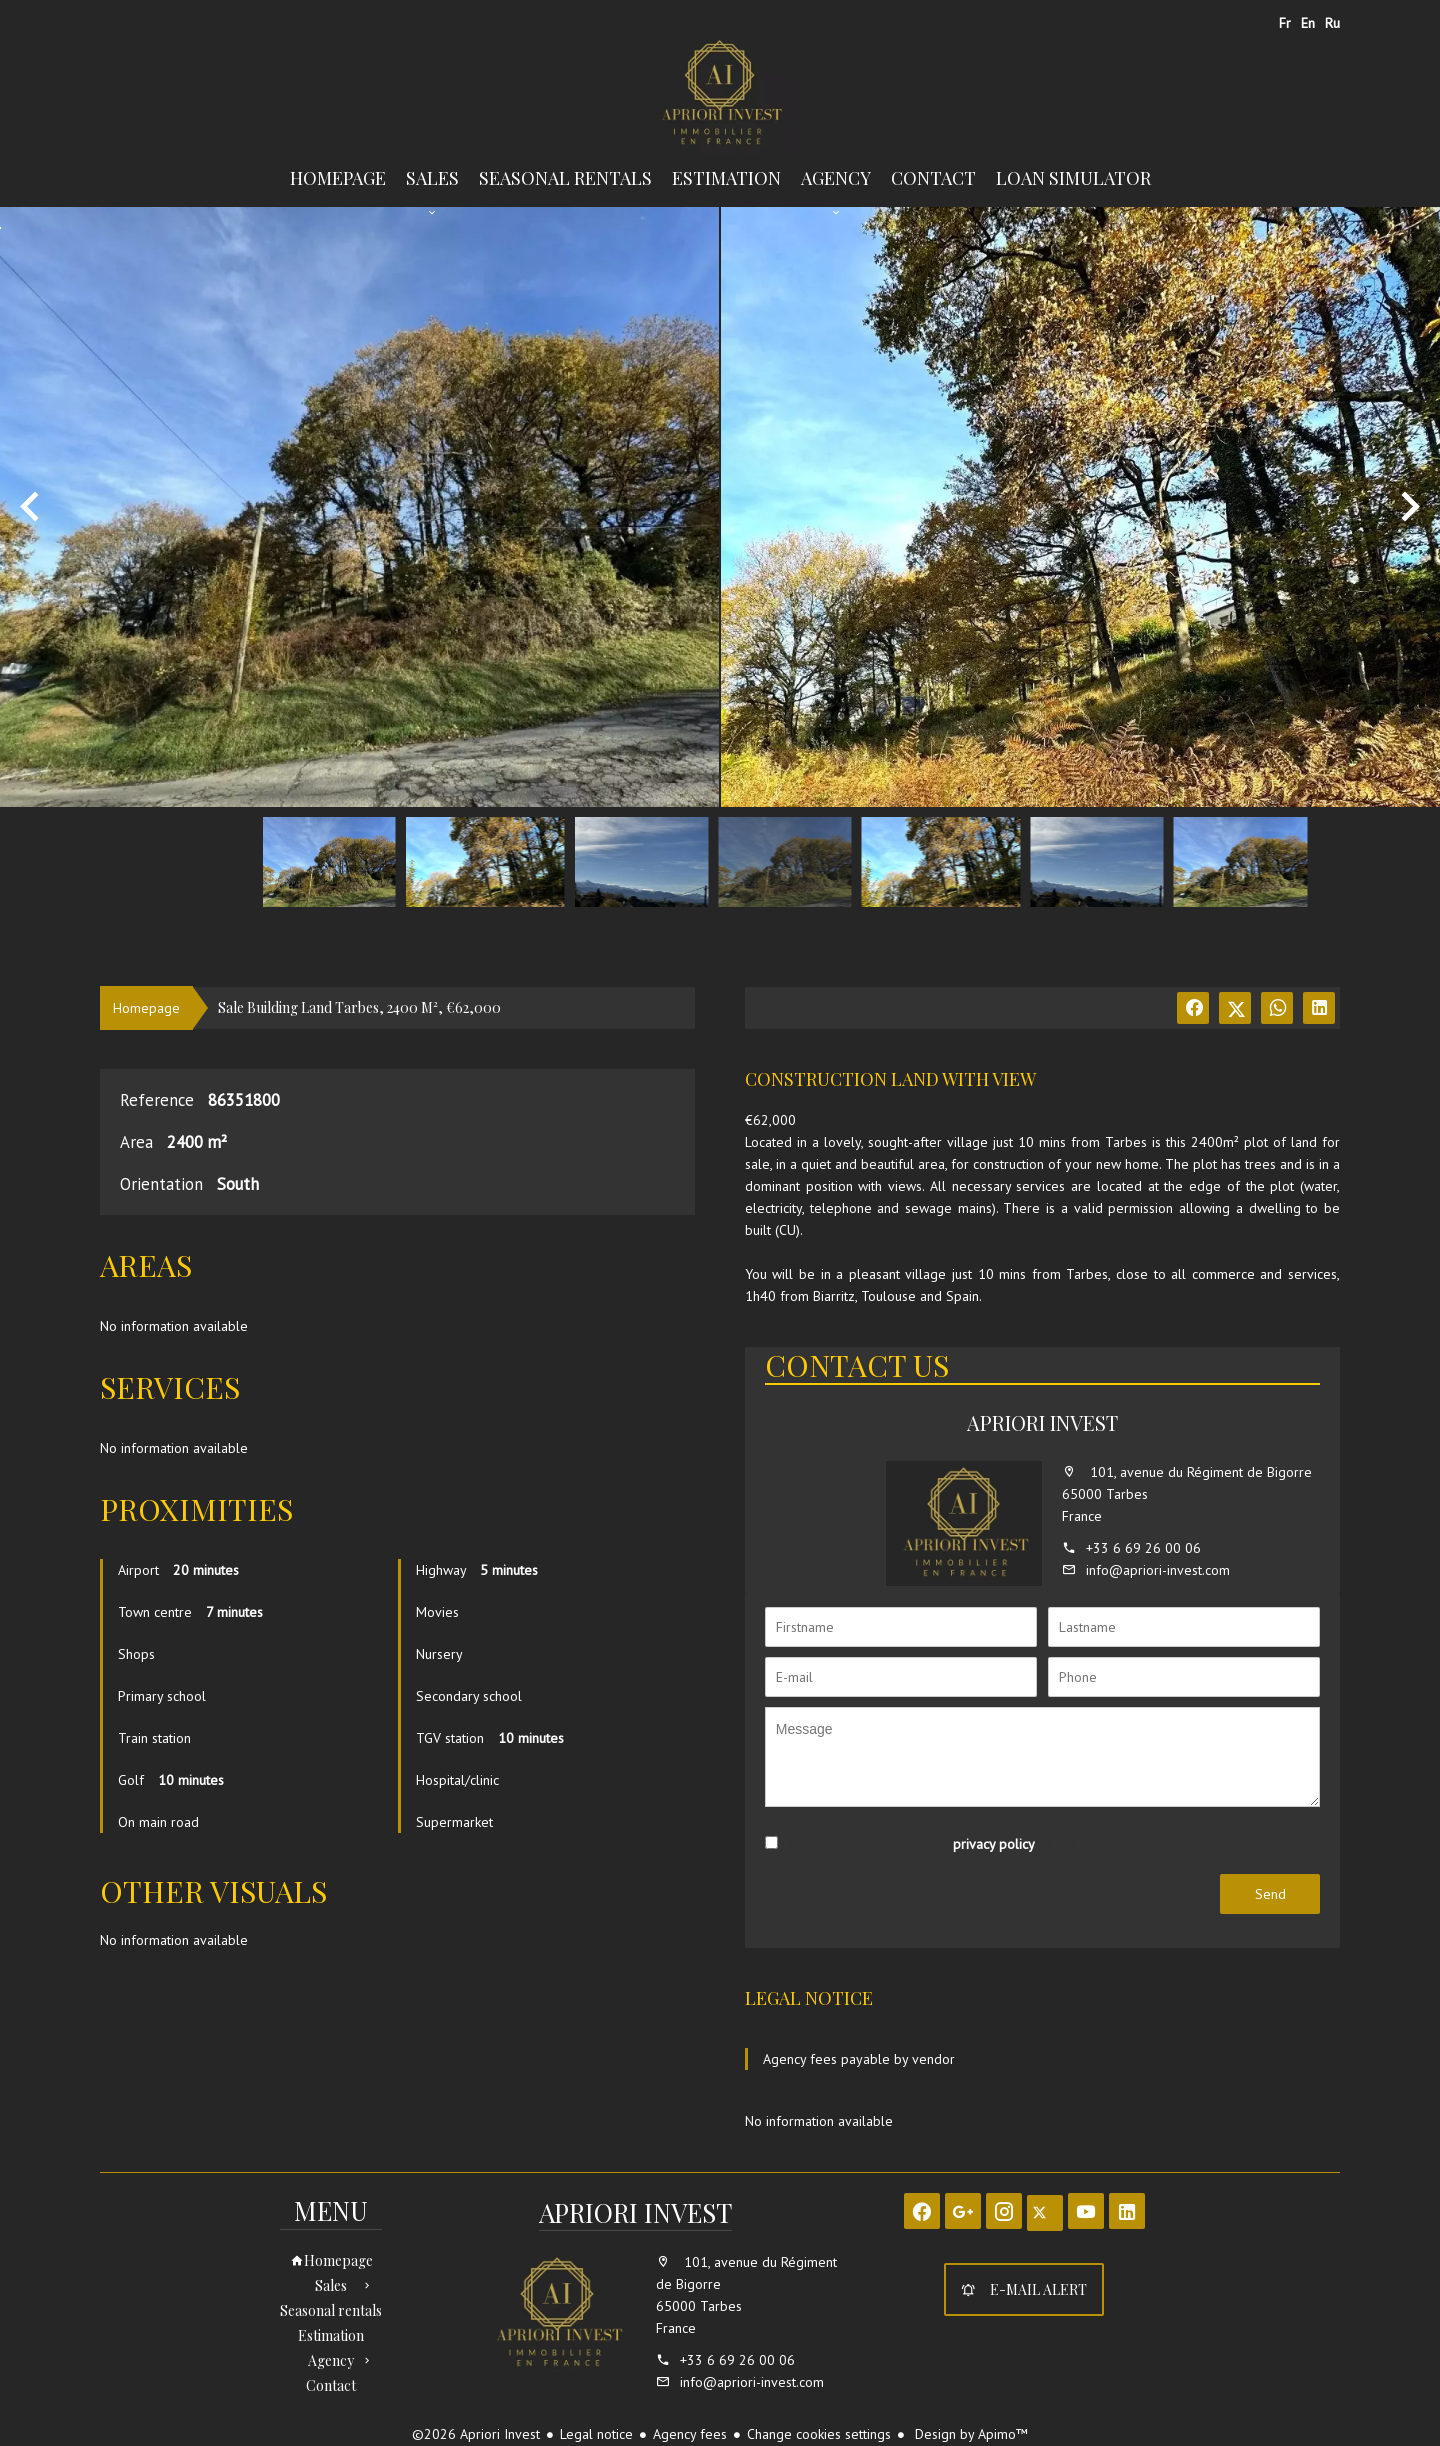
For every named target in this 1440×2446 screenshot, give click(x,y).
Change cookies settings (819, 2434)
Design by (969, 2434)
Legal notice (596, 2434)
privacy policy (994, 1844)
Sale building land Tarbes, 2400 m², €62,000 (359, 1007)
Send (1270, 1894)
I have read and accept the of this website (957, 1844)
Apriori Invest (1042, 1422)
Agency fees (690, 2434)
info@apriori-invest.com (1158, 1570)
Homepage (720, 94)
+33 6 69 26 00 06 (1143, 1548)
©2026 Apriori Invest (476, 2434)
